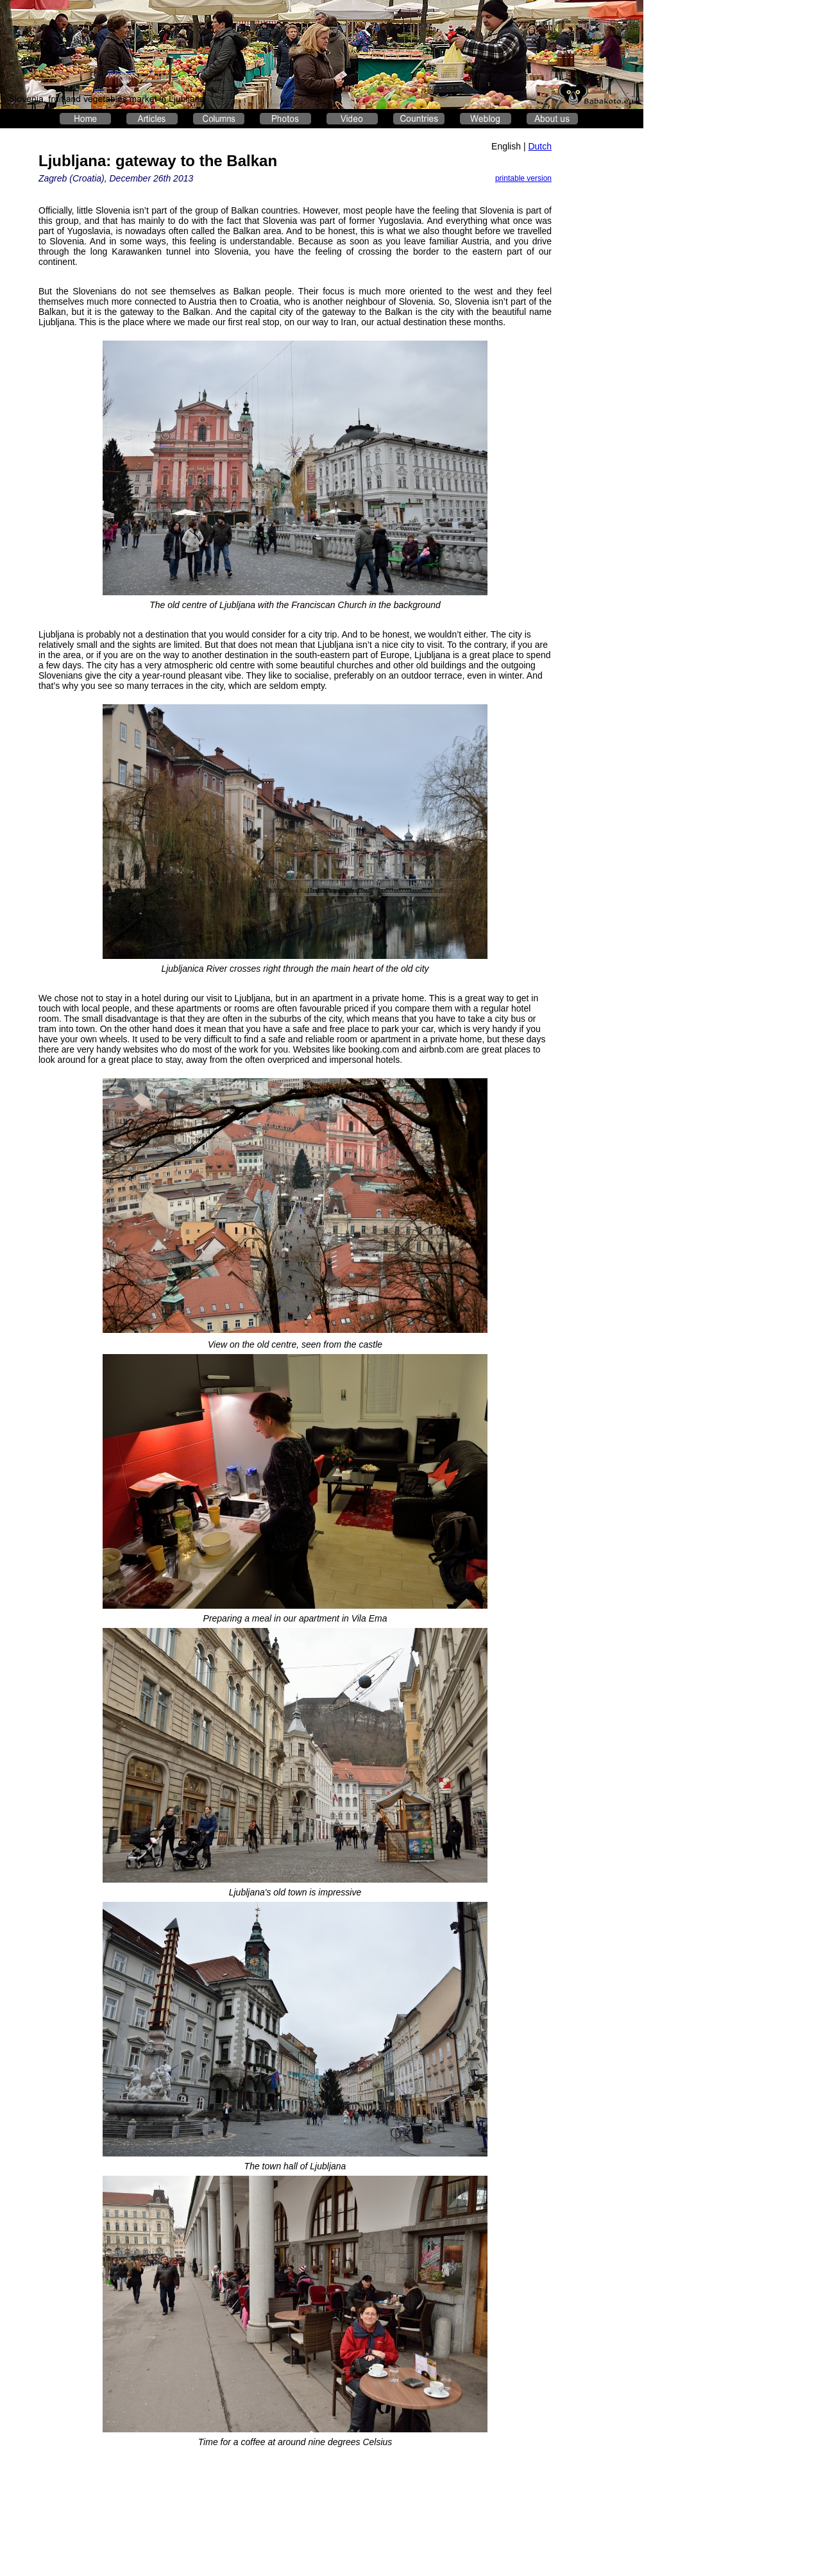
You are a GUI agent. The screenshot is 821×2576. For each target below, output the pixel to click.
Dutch (540, 146)
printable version (523, 178)
